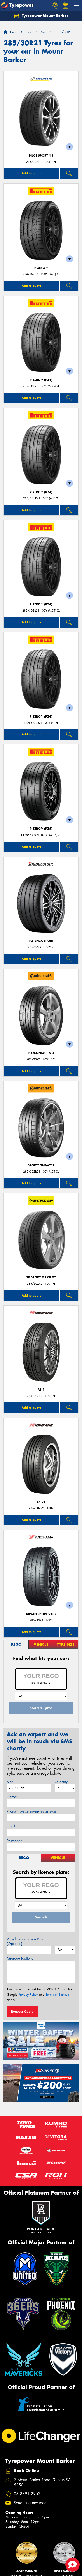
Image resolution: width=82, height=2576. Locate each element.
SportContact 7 (41, 1165)
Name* (12, 1797)
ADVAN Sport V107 (41, 1614)
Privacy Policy (28, 1994)
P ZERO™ (41, 268)
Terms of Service (57, 1994)
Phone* (31, 1811)
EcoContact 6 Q (41, 1053)
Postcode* (14, 1841)
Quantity (61, 1782)
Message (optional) (21, 1958)
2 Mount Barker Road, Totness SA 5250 (42, 2482)
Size (10, 1782)
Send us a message (30, 2503)
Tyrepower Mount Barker (41, 15)
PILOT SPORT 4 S (41, 155)
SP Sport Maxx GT (41, 1277)
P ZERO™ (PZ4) (41, 380)
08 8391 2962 (27, 2493)
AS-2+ (41, 1502)
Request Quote (22, 2011)
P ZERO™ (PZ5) (41, 829)
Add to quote (31, 173)
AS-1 (41, 1390)
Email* (12, 1826)
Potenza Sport (41, 941)
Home (10, 32)
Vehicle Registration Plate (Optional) (25, 1941)
